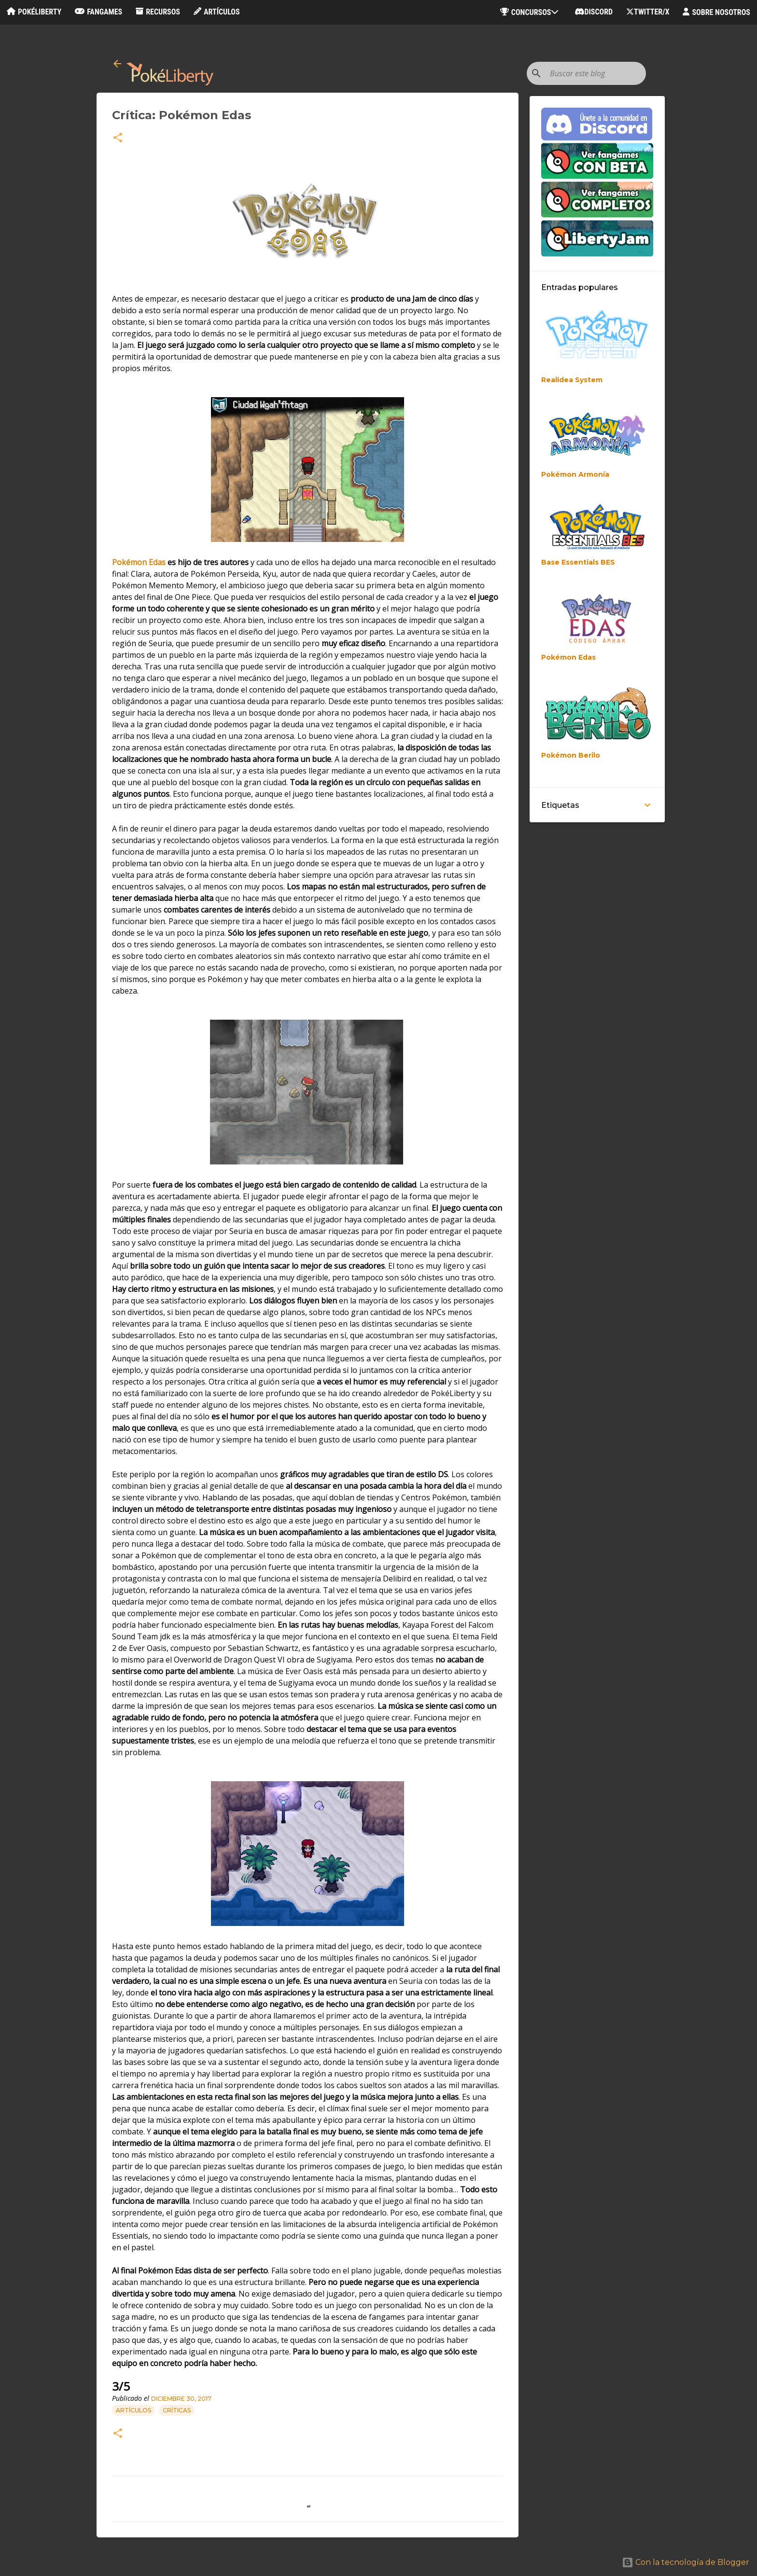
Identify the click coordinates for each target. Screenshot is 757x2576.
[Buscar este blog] (595, 73)
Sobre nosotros (716, 12)
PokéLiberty (34, 11)
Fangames (98, 11)
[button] (118, 138)
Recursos (158, 11)
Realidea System (572, 379)
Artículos (217, 11)
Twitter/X (647, 11)
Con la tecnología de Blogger (685, 2562)
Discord (594, 11)
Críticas (177, 2410)
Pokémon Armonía (575, 474)
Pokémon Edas (139, 562)
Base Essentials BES (578, 562)
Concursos (530, 12)
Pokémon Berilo (570, 755)
